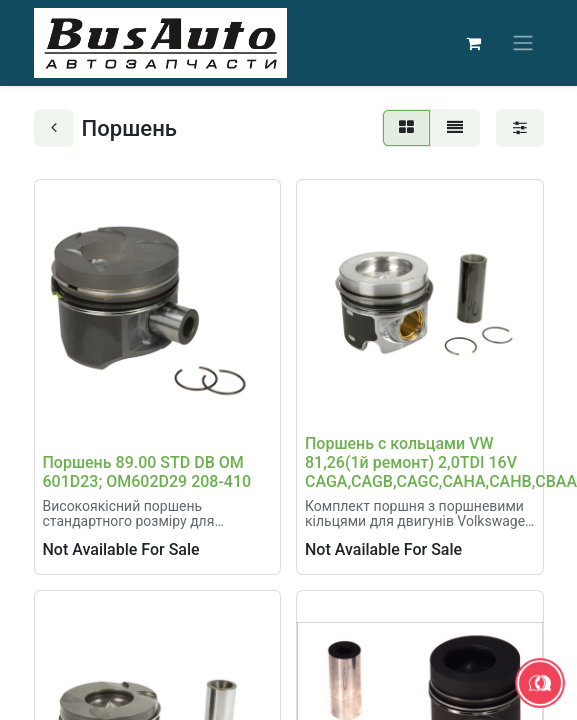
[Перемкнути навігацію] (523, 43)
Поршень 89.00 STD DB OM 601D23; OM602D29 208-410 (147, 472)
